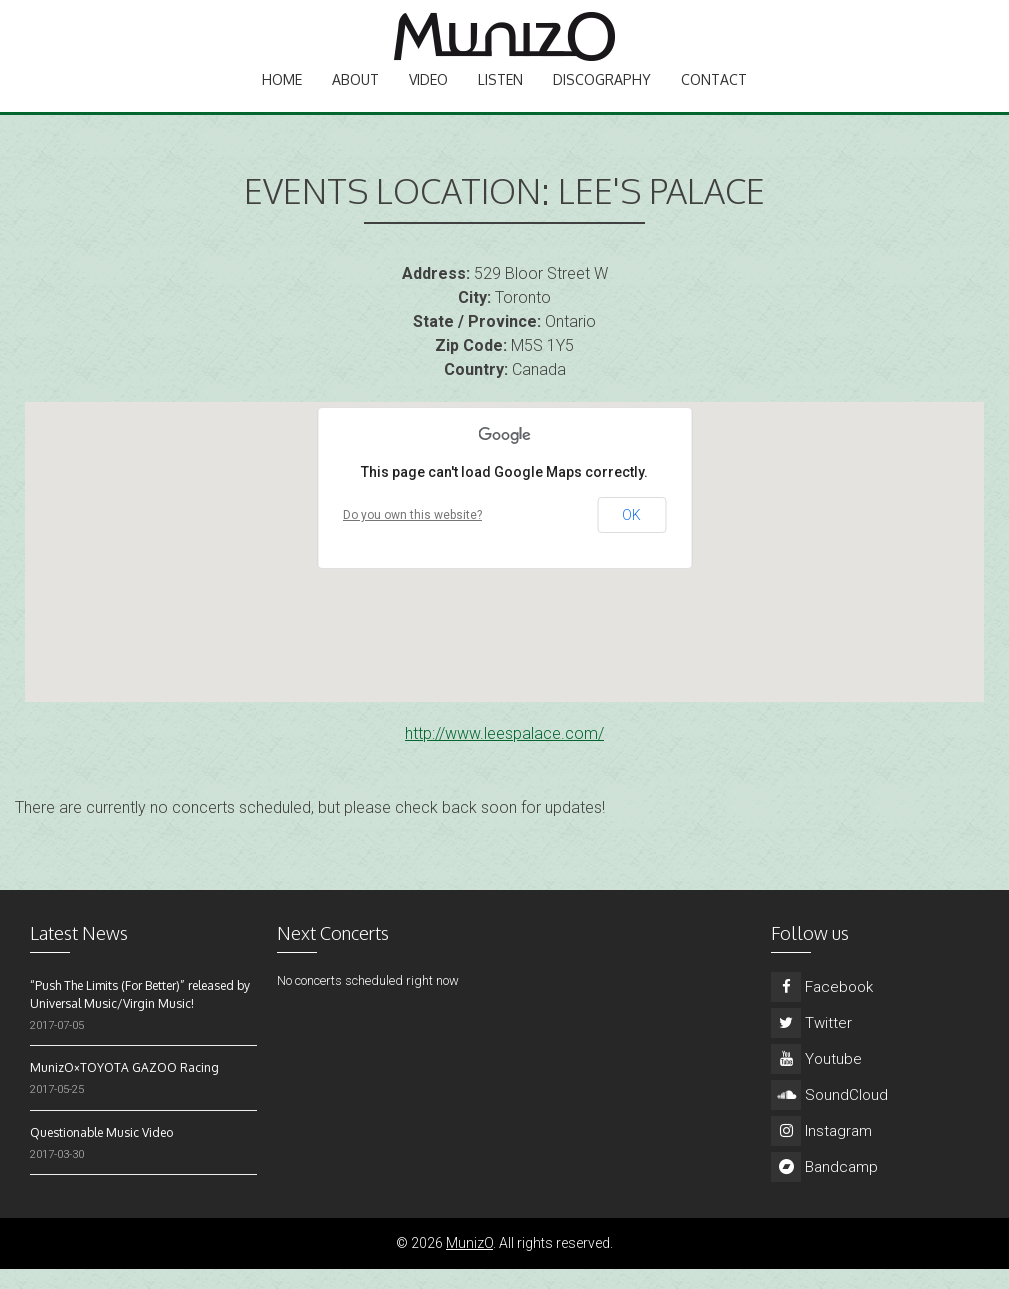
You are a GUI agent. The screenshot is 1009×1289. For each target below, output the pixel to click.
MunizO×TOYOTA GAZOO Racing (124, 1087)
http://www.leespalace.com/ (504, 753)
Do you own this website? (412, 535)
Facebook (822, 1007)
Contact (714, 95)
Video (428, 95)
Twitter (811, 1043)
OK (631, 535)
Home (282, 95)
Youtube (816, 1079)
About (355, 95)
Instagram (821, 1151)
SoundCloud (829, 1115)
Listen (500, 95)
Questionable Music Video (101, 1152)
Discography (602, 95)
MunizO (469, 1263)
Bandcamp (824, 1187)
